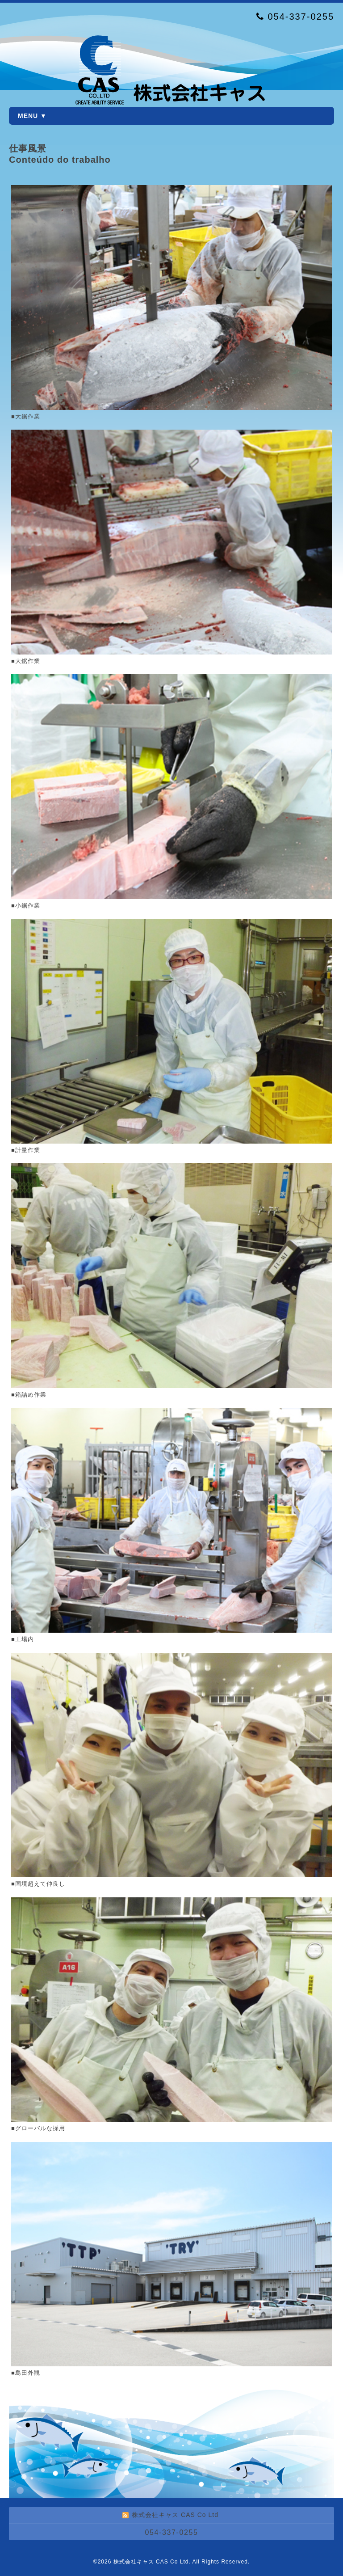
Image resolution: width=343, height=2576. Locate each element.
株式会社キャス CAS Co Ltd (151, 2562)
